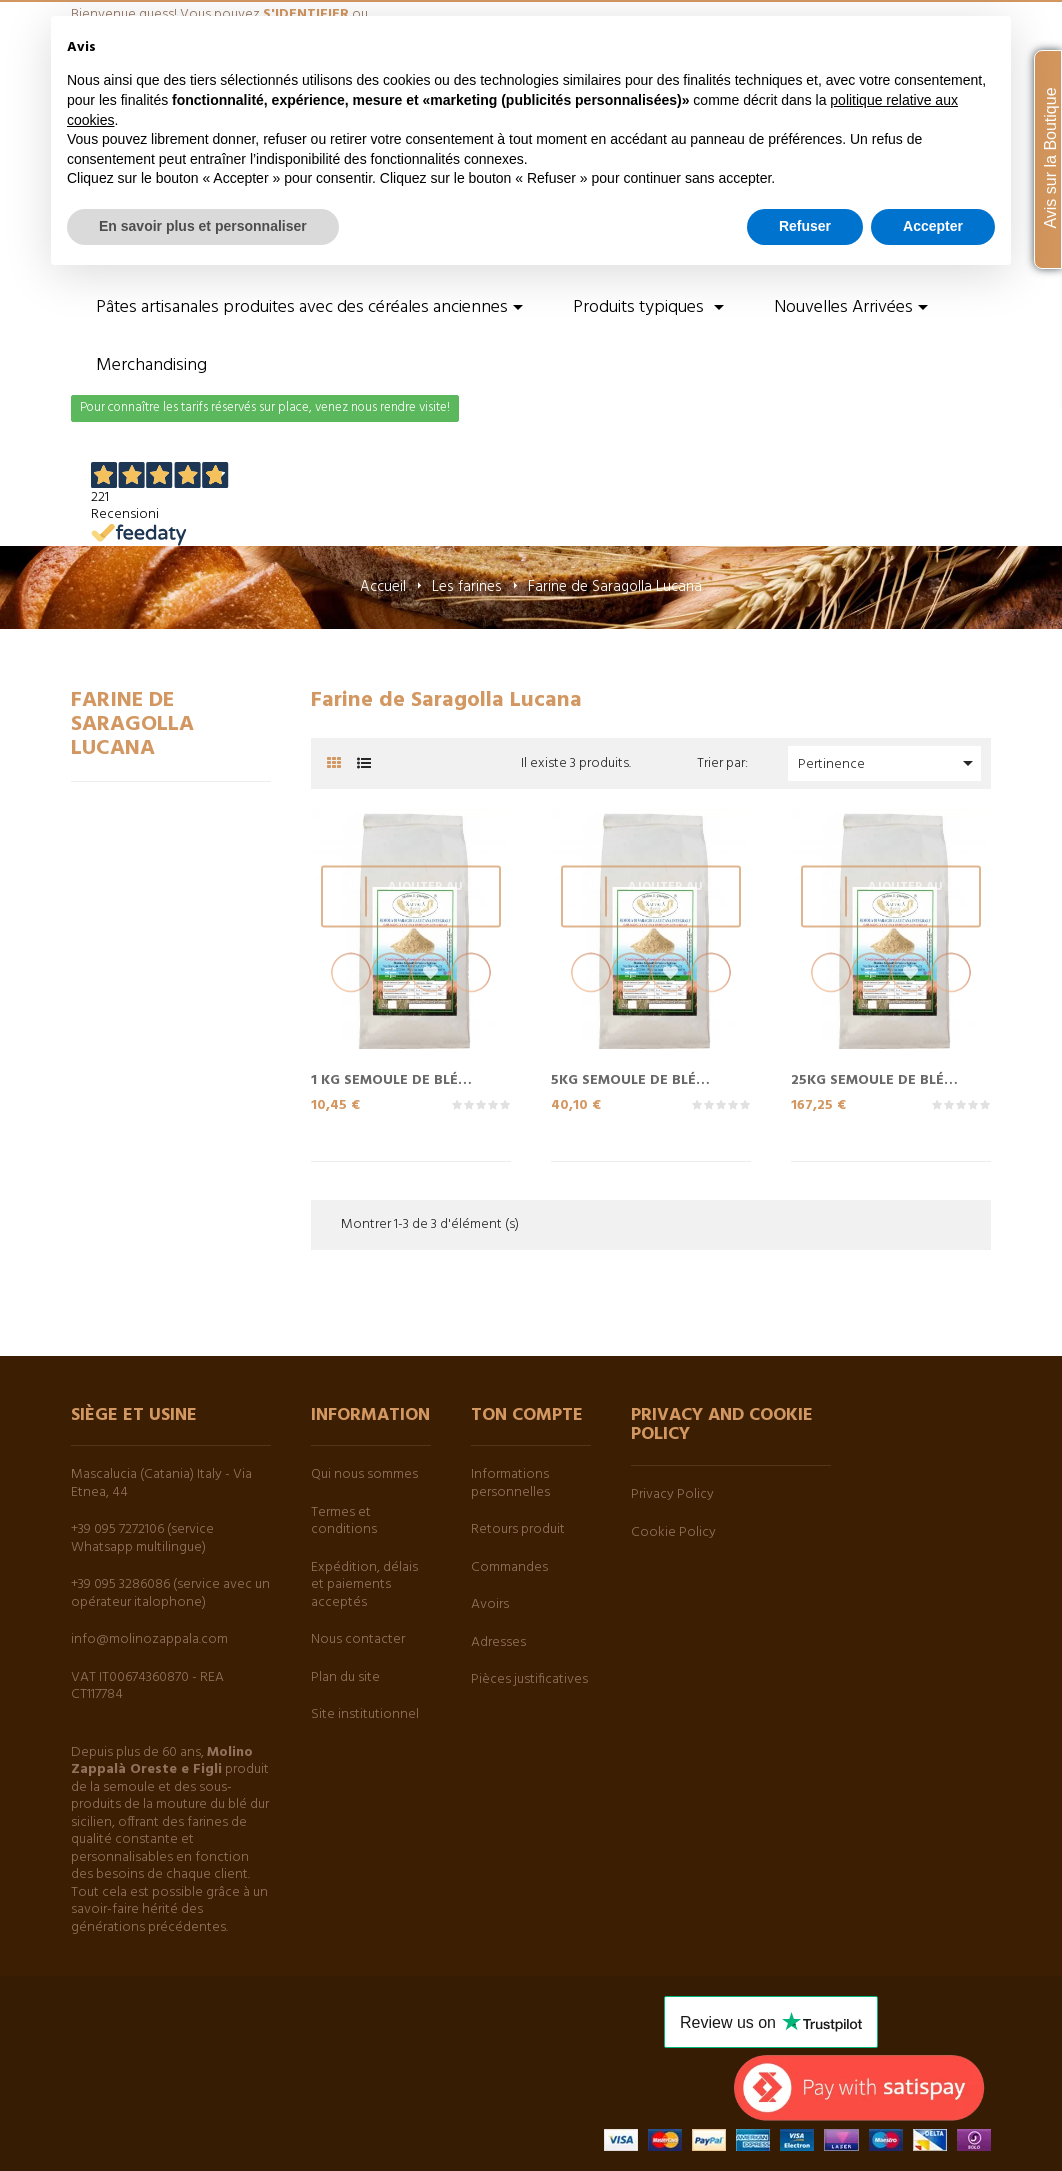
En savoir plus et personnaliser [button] (203, 226)
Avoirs (490, 1604)
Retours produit (518, 1529)
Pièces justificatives (529, 1679)
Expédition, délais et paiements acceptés (364, 1585)
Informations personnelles (510, 1483)
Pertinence (889, 763)
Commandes (509, 1567)
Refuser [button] (805, 226)
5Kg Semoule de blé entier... (623, 1079)
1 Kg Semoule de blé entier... (384, 1079)
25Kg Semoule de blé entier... (867, 1079)
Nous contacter (358, 1639)
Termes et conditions (344, 1521)
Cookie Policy (673, 1532)
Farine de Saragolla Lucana (132, 724)
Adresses (498, 1642)
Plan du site (345, 1677)
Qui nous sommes (364, 1474)
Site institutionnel (365, 1714)
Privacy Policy (672, 1494)
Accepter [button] (933, 226)
